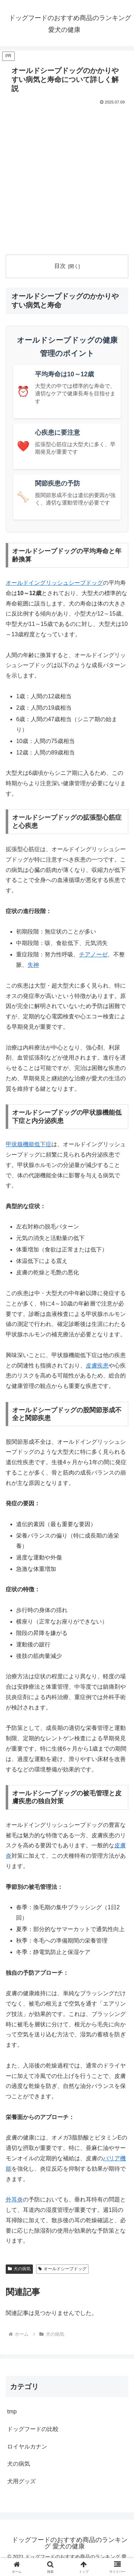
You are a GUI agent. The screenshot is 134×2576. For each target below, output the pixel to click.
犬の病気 (19, 2268)
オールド (17, 583)
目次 (60, 266)
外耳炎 (14, 2199)
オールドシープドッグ (62, 2268)
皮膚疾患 (97, 1365)
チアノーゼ (93, 954)
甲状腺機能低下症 (28, 1144)
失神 (33, 965)
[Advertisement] (67, 177)
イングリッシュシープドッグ (66, 583)
